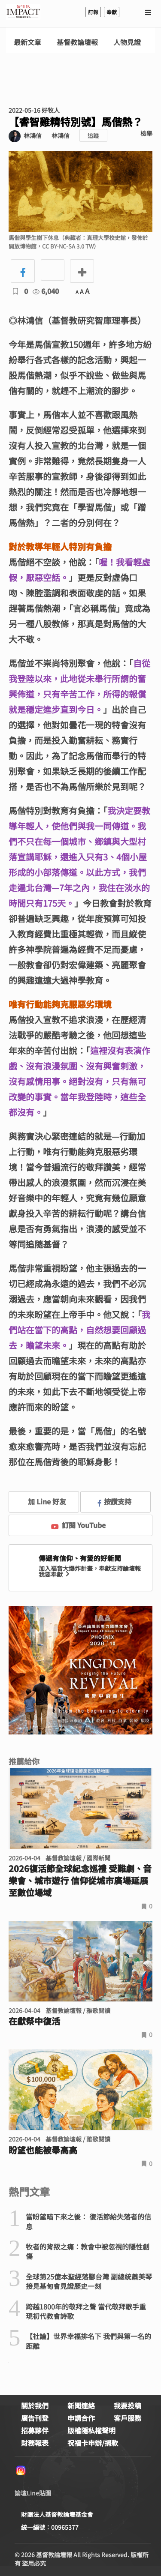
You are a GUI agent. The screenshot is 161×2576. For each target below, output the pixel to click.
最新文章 (27, 42)
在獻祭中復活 (34, 2021)
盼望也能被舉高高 (43, 2150)
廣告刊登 (35, 2418)
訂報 (93, 11)
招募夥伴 (35, 2430)
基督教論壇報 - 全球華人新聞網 (23, 12)
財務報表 (35, 2443)
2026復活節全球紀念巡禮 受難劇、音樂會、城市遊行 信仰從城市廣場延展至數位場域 (80, 1881)
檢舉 (146, 133)
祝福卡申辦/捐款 (92, 2443)
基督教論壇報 (77, 42)
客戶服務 (127, 2418)
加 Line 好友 (40, 1501)
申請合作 (81, 2418)
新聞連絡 (81, 2405)
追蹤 (93, 136)
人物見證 (127, 42)
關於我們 (35, 2405)
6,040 (46, 291)
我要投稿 (127, 2405)
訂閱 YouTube (78, 1525)
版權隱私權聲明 (91, 2430)
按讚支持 (114, 1501)
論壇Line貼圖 (33, 2493)
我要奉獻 (55, 1574)
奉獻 (111, 11)
